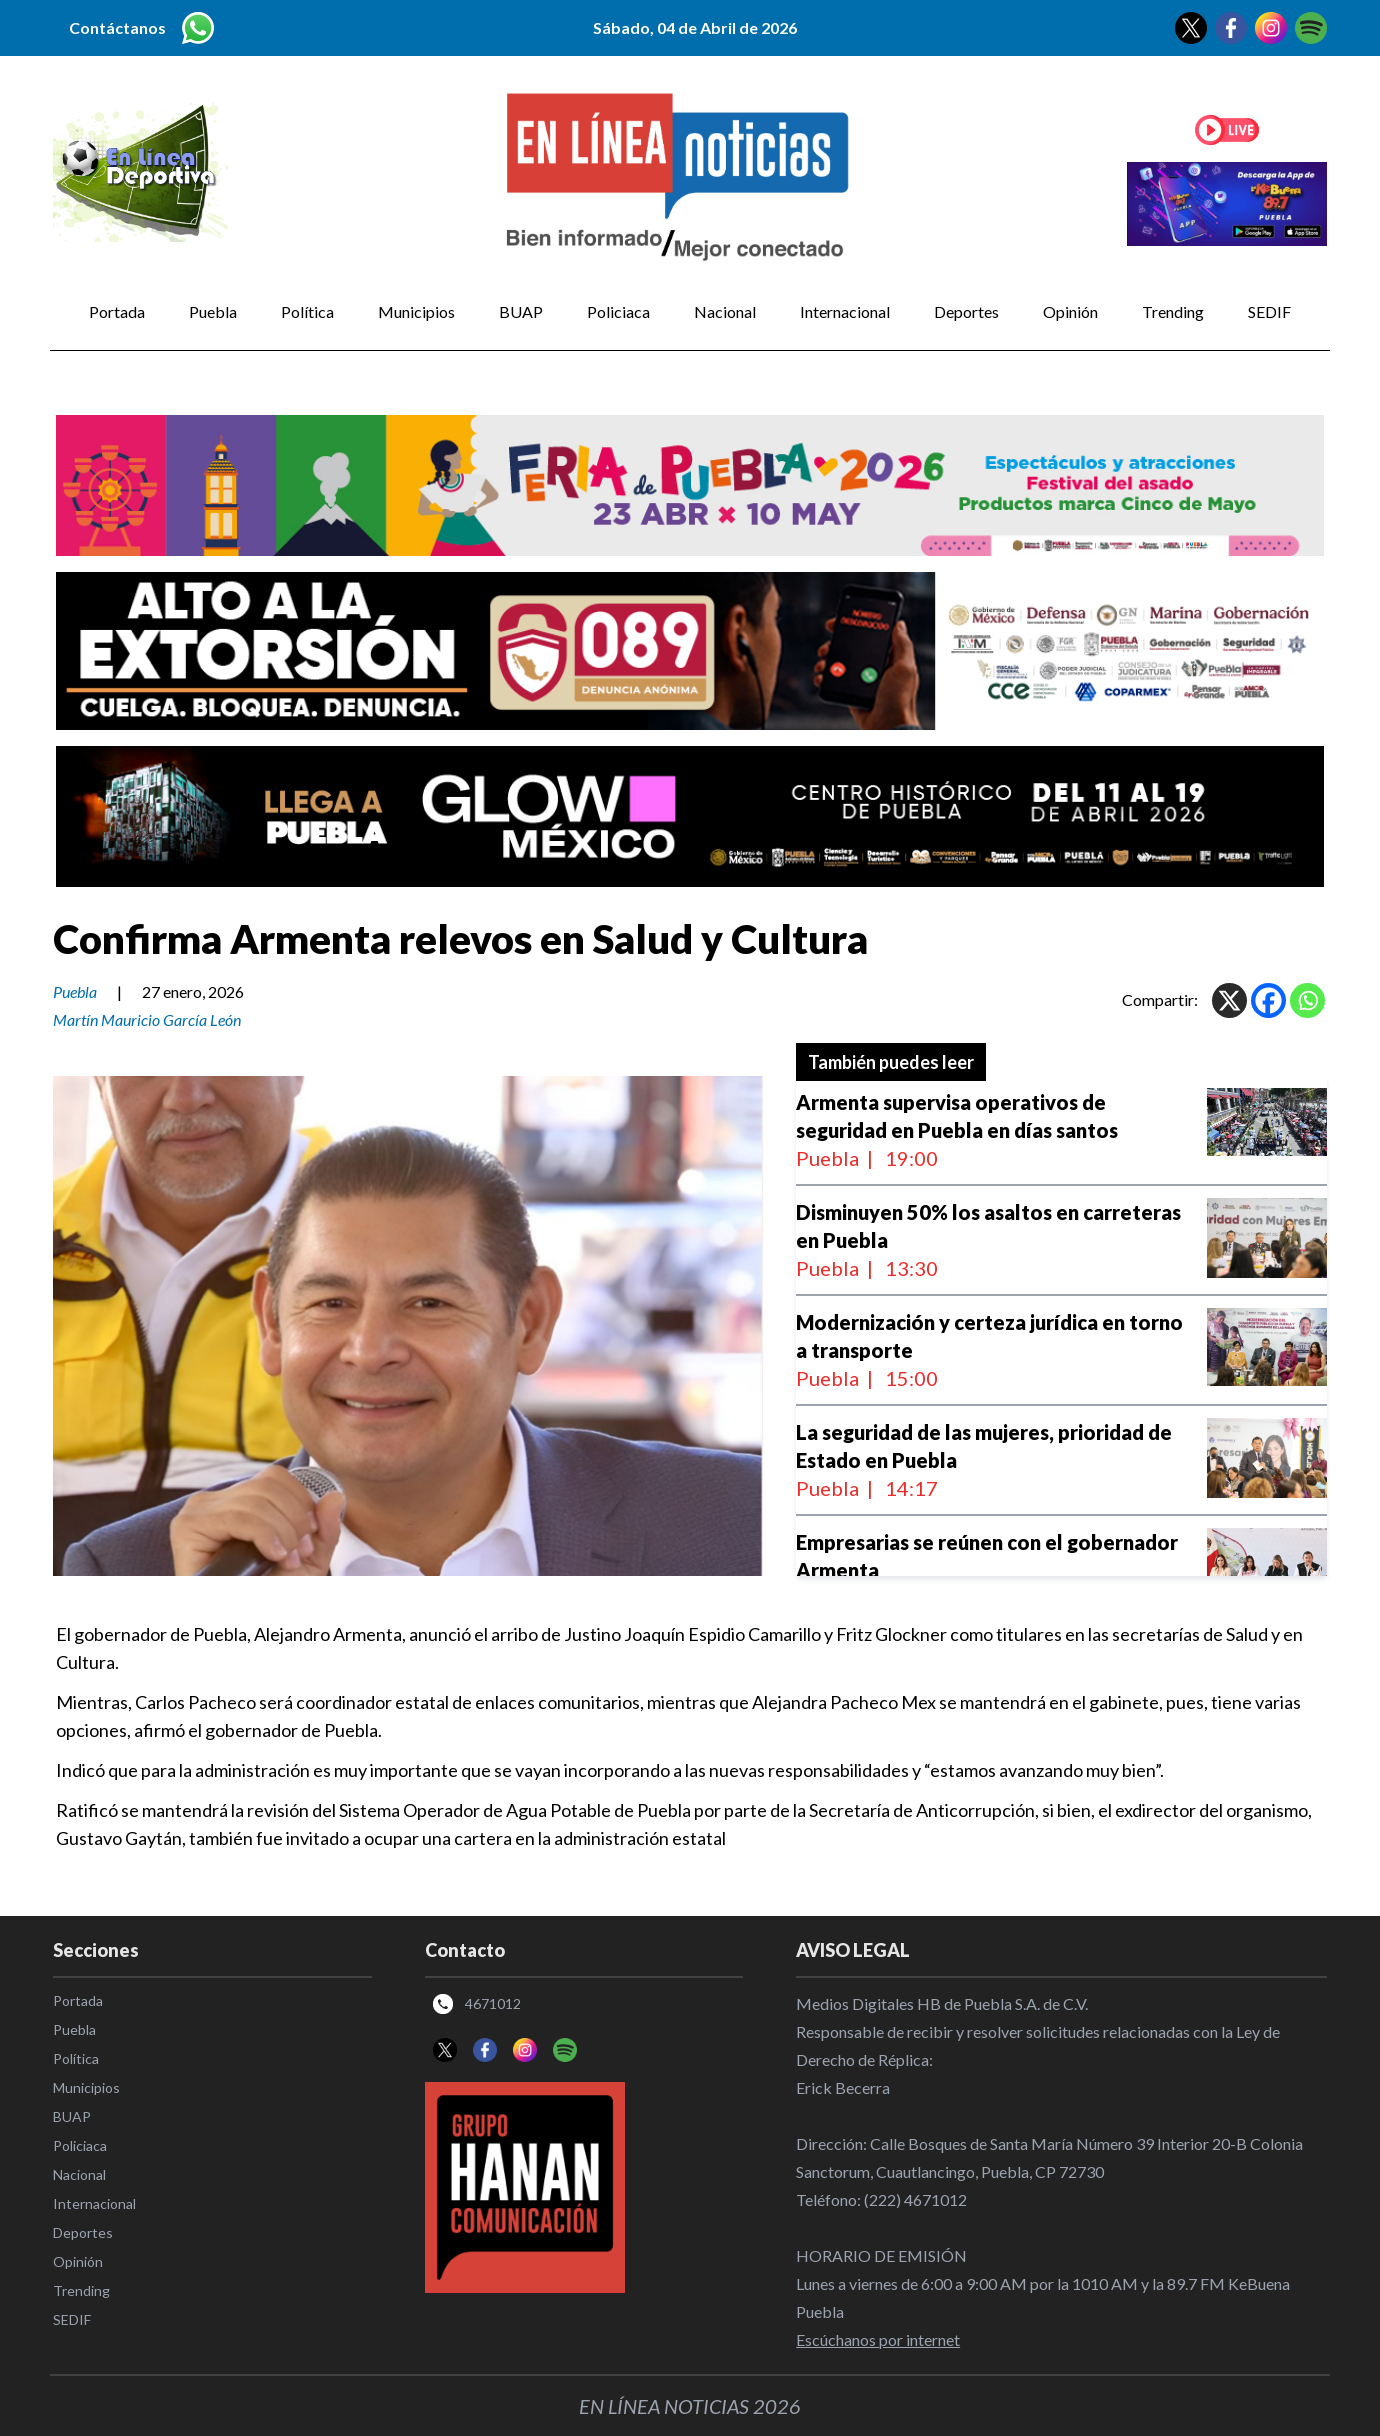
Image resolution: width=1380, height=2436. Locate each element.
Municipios (416, 311)
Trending (1173, 311)
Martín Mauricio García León (147, 1019)
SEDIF (1269, 311)
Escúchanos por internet (878, 2339)
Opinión (1070, 311)
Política (307, 311)
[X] (1229, 1000)
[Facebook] (1268, 1000)
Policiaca (618, 311)
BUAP (521, 311)
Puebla (213, 311)
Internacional (845, 311)
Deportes (966, 311)
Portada (117, 311)
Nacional (725, 311)
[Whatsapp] (1307, 1000)
